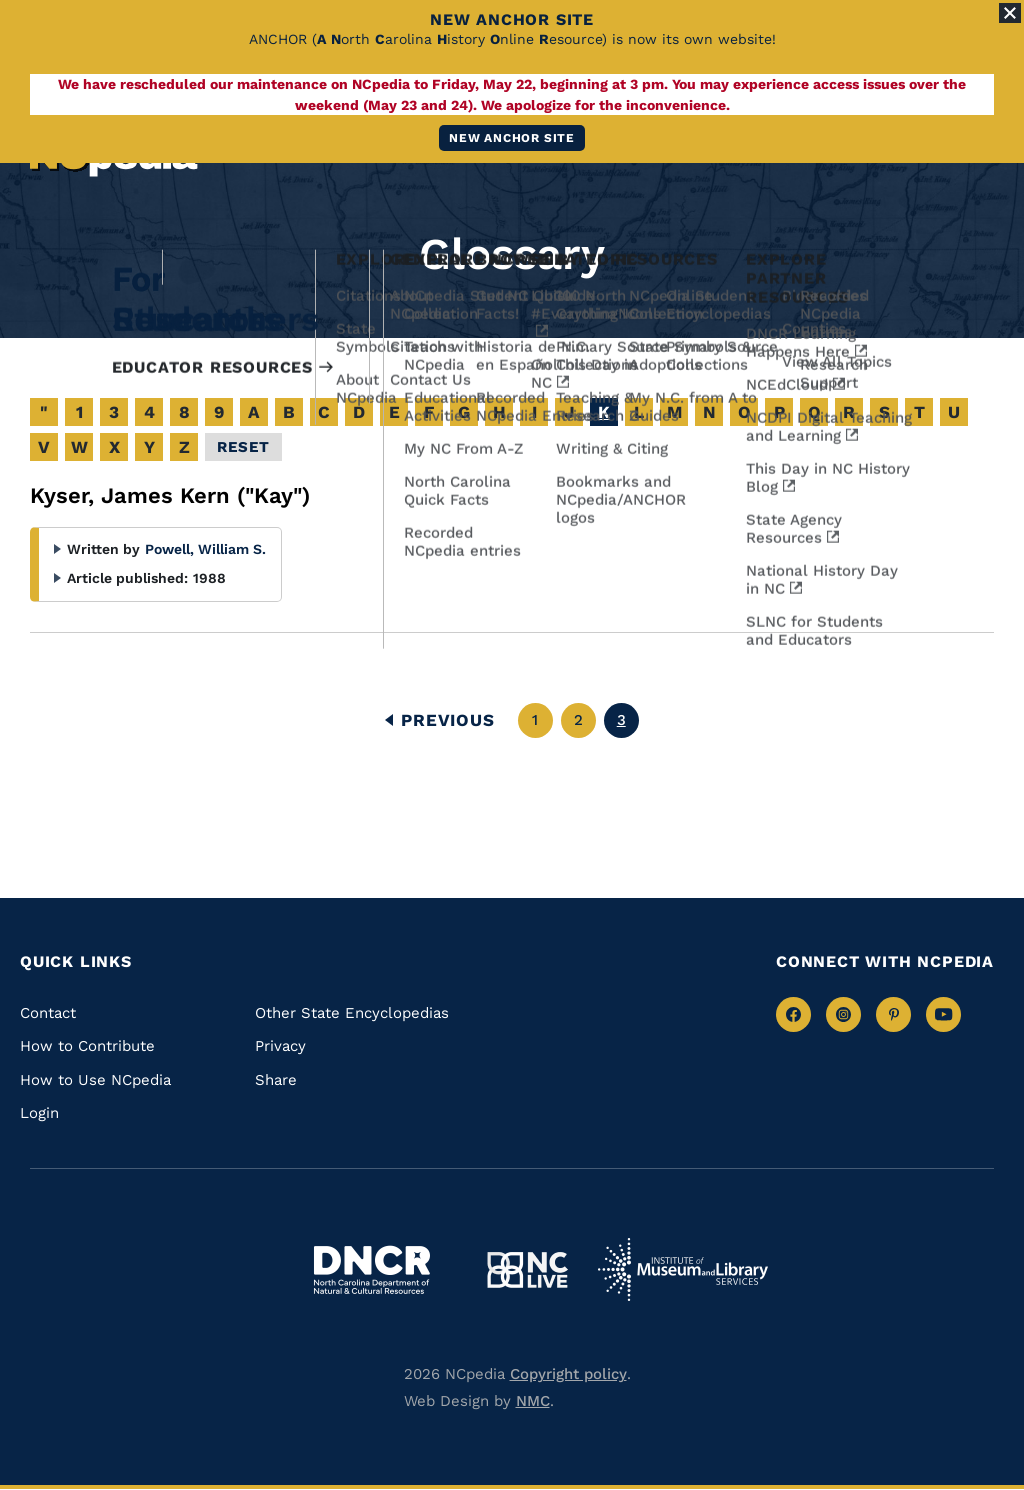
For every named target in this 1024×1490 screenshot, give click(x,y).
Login (39, 1113)
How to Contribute (87, 1046)
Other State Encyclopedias (352, 1013)
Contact (48, 1013)
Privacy (280, 1046)
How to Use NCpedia (95, 1080)
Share (276, 1080)
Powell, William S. (205, 549)
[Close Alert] (1010, 13)
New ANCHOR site (512, 138)
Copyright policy (568, 1374)
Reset (243, 447)
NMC (533, 1401)
